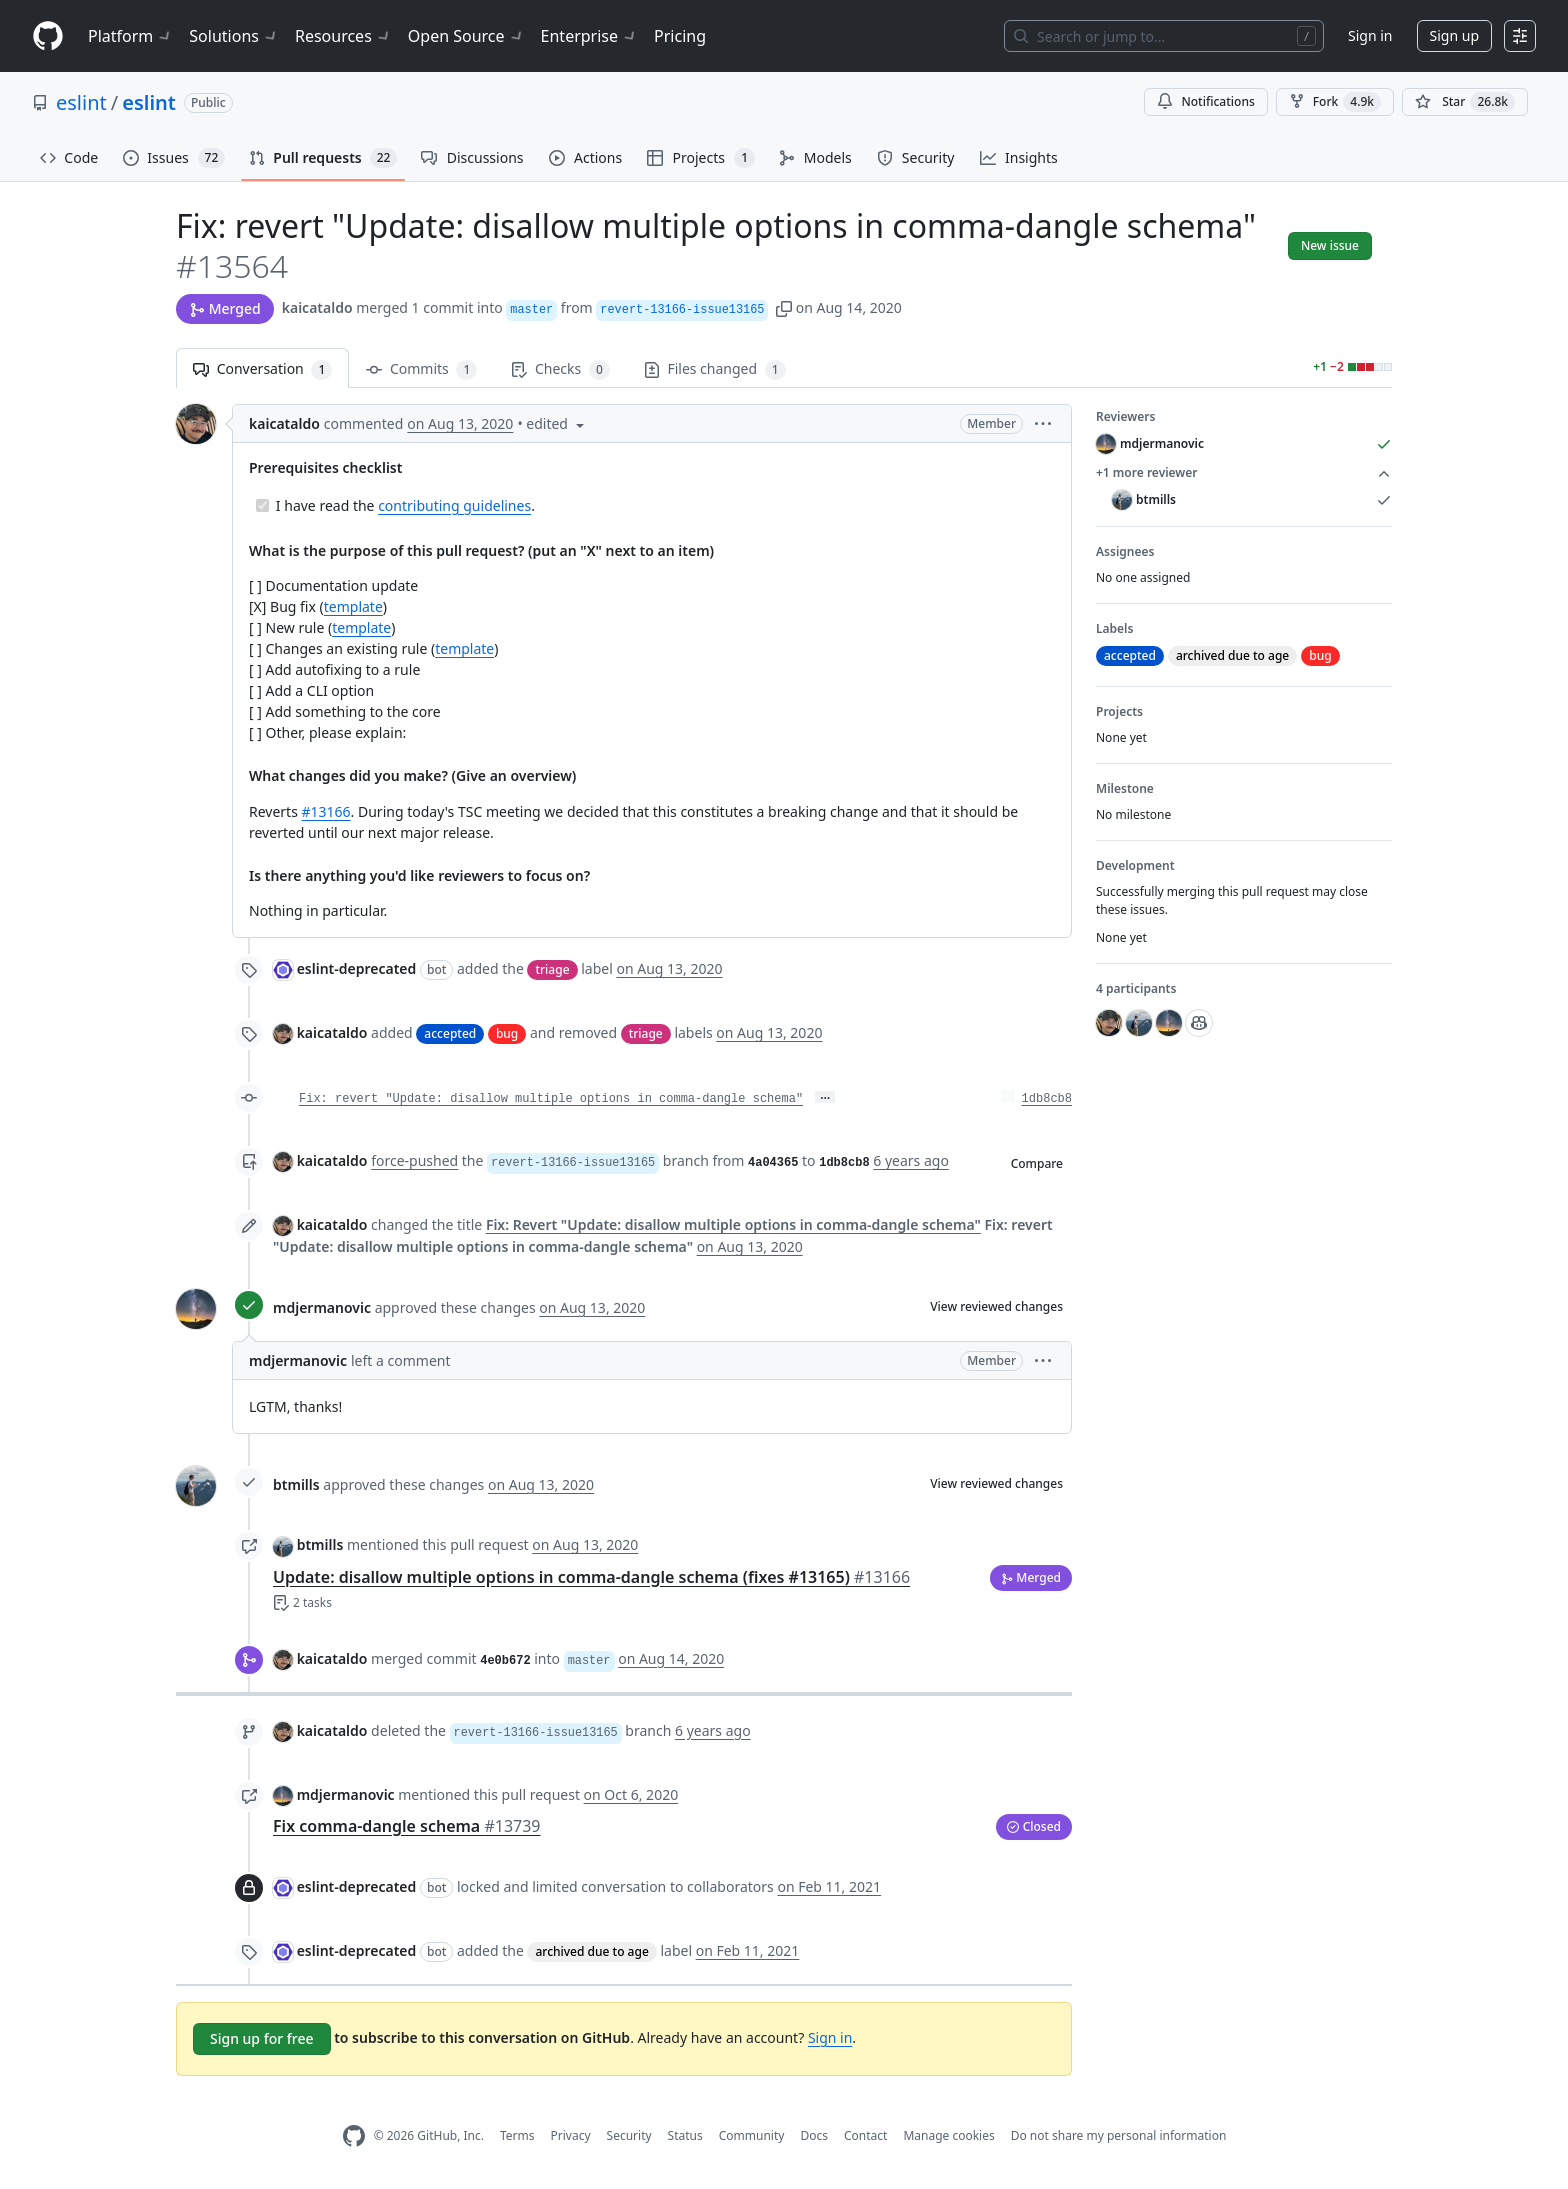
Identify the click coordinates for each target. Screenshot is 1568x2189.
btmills (296, 1484)
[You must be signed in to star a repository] (1465, 102)
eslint (81, 102)
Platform (130, 36)
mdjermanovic (322, 1307)
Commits (421, 369)
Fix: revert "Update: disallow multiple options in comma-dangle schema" (551, 1099)
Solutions (234, 36)
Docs (814, 2135)
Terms (517, 2135)
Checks (560, 369)
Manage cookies (948, 2135)
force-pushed (414, 1160)
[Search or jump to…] (1164, 36)
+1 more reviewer (1244, 473)
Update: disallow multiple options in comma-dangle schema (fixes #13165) (591, 1577)
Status (685, 2135)
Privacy (571, 2135)
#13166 (326, 811)
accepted (450, 1033)
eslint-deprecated (357, 968)
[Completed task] (262, 505)
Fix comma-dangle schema (407, 1826)
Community (752, 2135)
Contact (865, 2135)
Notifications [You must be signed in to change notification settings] (1205, 101)
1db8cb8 (1047, 1099)
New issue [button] (1330, 245)
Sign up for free (262, 2038)
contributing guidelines (454, 505)
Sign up (1454, 35)
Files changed (715, 369)
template (353, 606)
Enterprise (589, 36)
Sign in (1370, 35)
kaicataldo (317, 307)
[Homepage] (48, 36)
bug (507, 1033)
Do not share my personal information (1119, 2135)
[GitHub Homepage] (354, 2136)
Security (629, 2135)
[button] (784, 307)
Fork (1335, 102)
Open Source (466, 36)
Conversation (262, 369)
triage (552, 969)
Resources (343, 36)
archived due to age (591, 1951)
